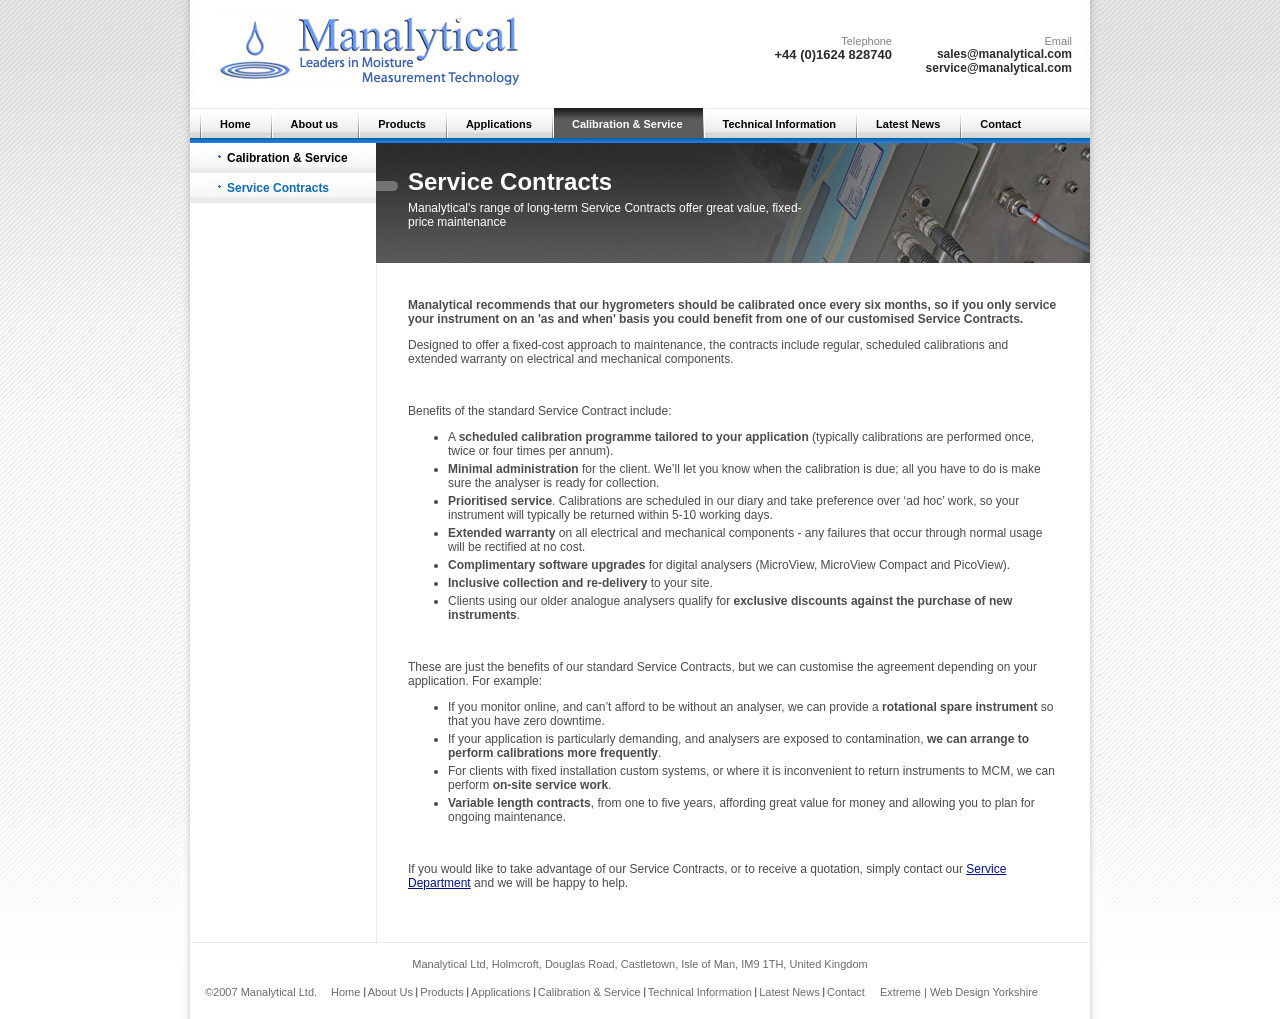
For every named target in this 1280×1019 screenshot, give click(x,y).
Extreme (900, 992)
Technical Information (779, 124)
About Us (390, 992)
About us (315, 124)
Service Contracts (278, 188)
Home (235, 124)
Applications (499, 124)
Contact (1000, 124)
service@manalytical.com (999, 68)
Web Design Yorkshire (984, 992)
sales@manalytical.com (1004, 54)
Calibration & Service (627, 124)
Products (402, 124)
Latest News (908, 124)
